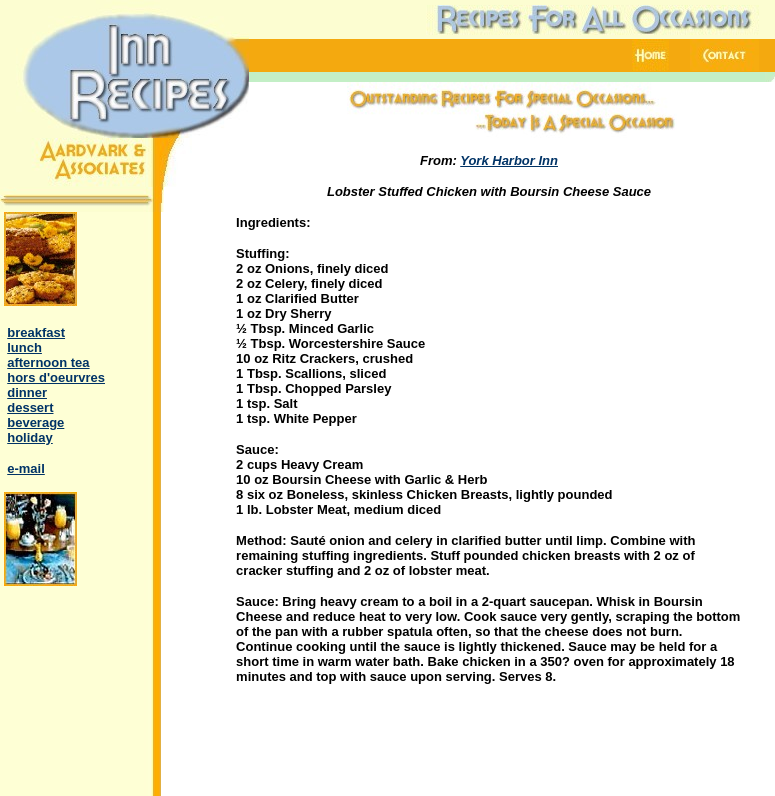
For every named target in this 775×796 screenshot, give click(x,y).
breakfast (36, 332)
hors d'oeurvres (56, 377)
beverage (35, 422)
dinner (27, 392)
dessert (30, 407)
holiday (30, 437)
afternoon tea (48, 362)
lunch (24, 347)
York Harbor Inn (509, 160)
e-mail (26, 468)
